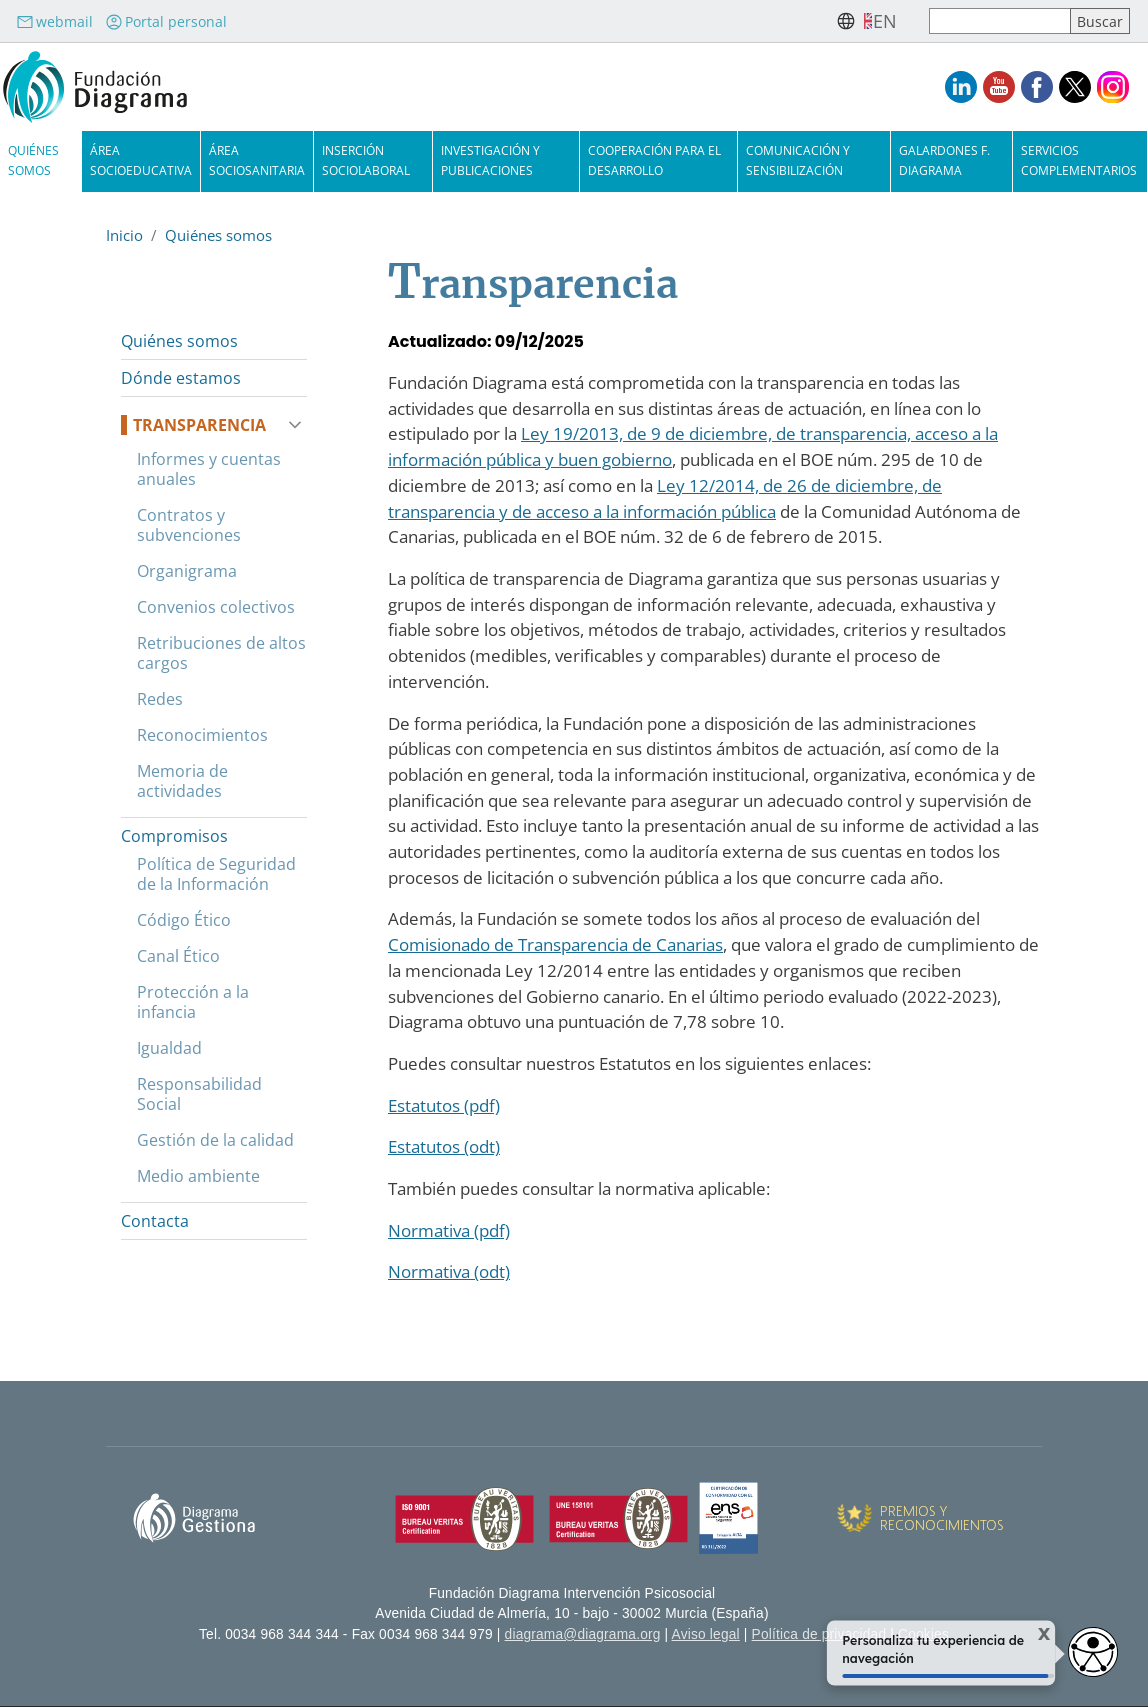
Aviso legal (706, 1634)
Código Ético (184, 920)
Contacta (155, 1221)
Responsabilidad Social (199, 1094)
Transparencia (199, 425)
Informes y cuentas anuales (209, 469)
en (885, 21)
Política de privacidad (819, 1634)
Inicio (124, 235)
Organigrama (187, 571)
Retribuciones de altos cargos (221, 653)
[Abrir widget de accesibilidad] (1093, 1652)
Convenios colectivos (216, 607)
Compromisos (174, 836)
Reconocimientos (202, 735)
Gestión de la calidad (215, 1140)
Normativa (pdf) (449, 1230)
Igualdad (169, 1048)
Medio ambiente (198, 1176)
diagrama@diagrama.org (583, 1634)
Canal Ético (178, 956)
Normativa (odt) (449, 1271)
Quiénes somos (218, 235)
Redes (160, 699)
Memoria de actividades (182, 781)
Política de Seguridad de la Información (216, 874)
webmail (54, 21)
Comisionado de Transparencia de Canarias (555, 944)
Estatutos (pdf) (444, 1105)
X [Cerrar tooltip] (1032, 1634)
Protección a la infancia (193, 1002)
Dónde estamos (181, 378)
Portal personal (166, 21)
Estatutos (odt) (444, 1146)
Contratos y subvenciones (189, 525)
